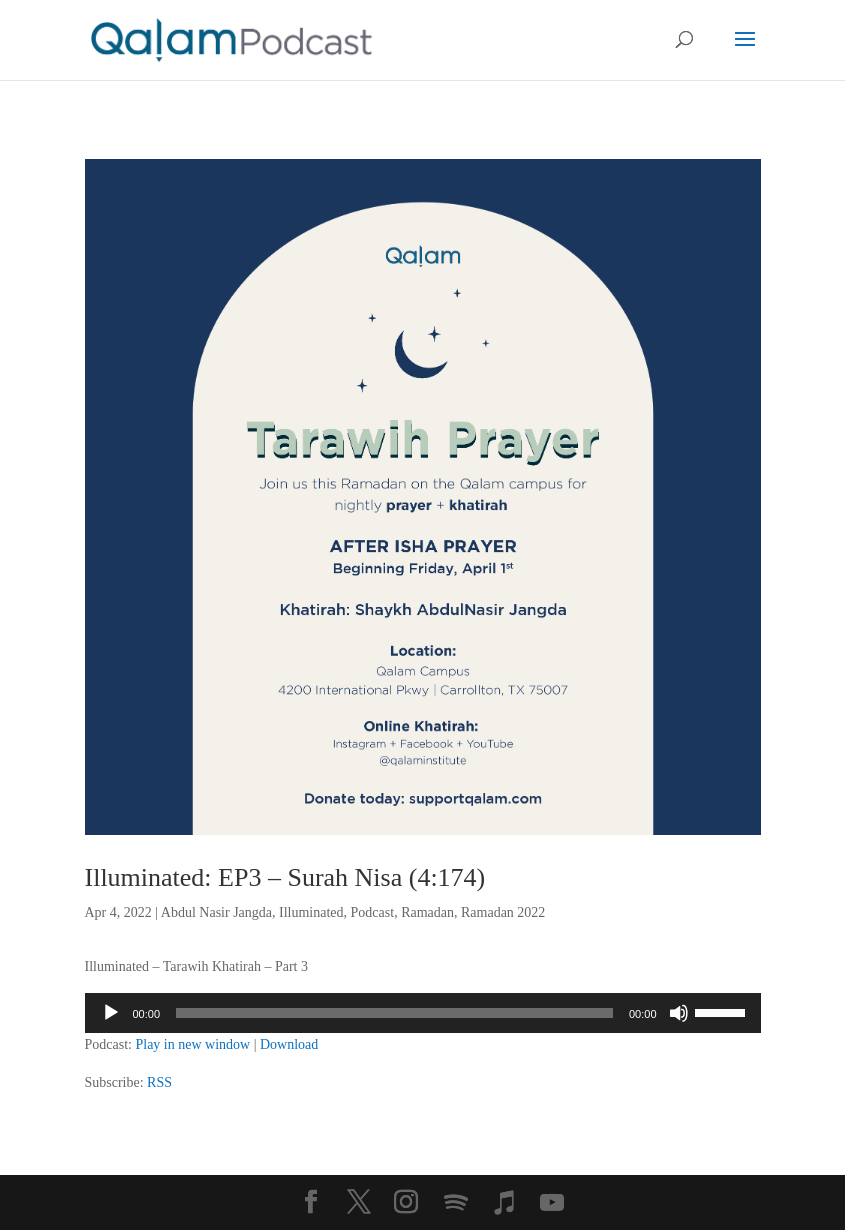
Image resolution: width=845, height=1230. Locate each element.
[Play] (111, 1013)
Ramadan (427, 912)
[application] (423, 1013)
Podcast (373, 912)
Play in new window (192, 1044)
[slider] (394, 1013)
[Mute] (679, 1013)
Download (289, 1044)
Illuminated (311, 912)
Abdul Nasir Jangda (216, 912)
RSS (159, 1082)
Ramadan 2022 (503, 912)
